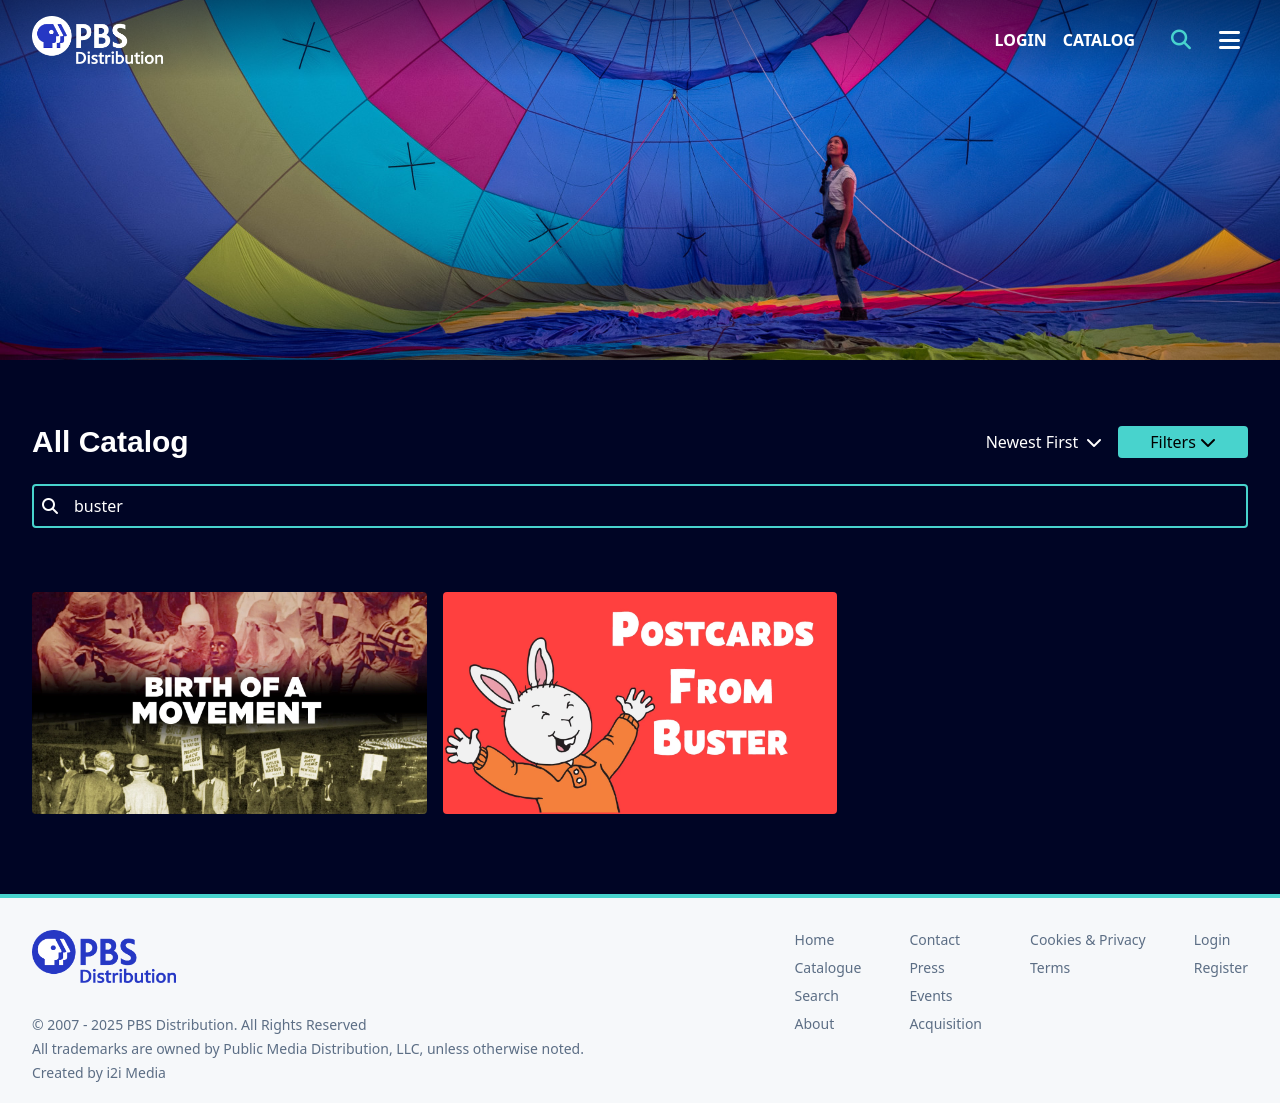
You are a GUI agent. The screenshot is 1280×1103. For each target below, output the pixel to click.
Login (1021, 40)
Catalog (1099, 40)
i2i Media (136, 1072)
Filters (1183, 442)
